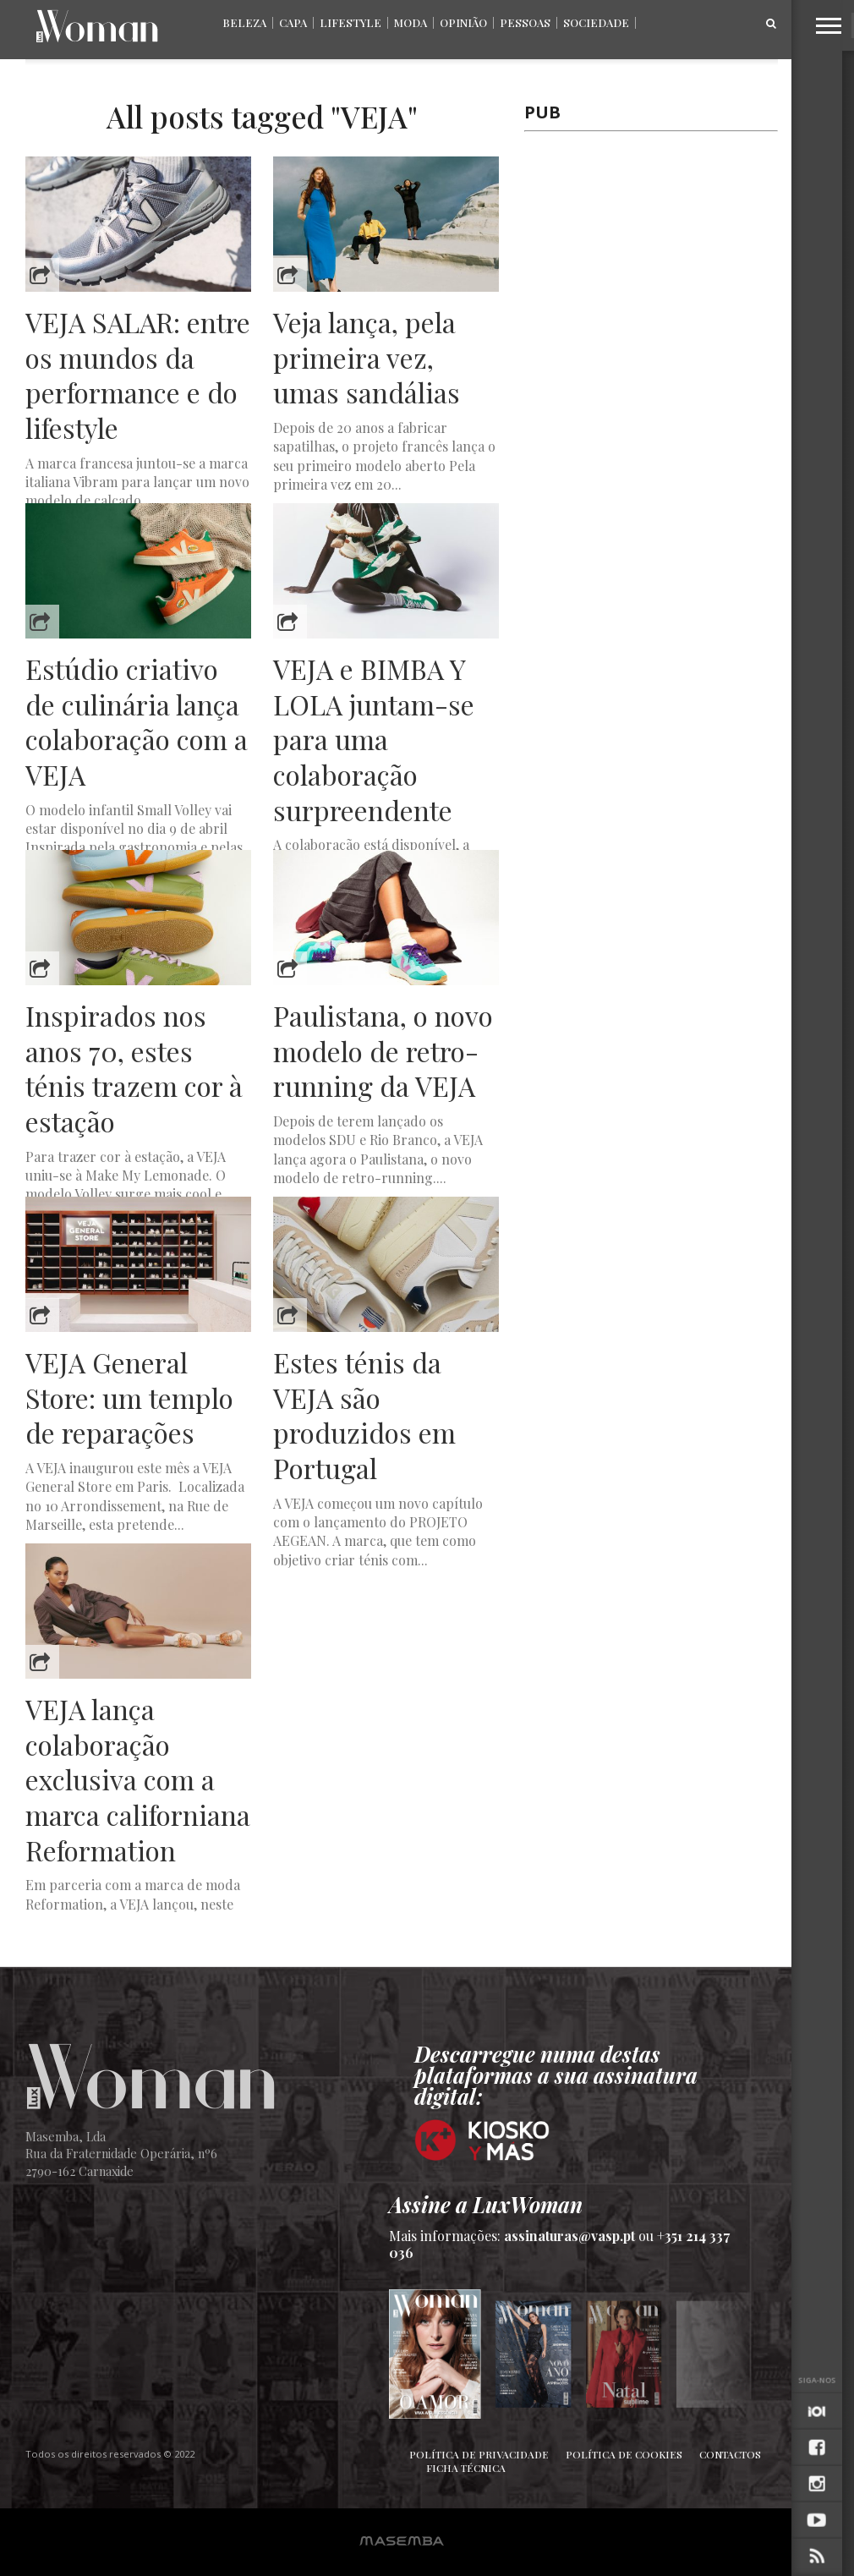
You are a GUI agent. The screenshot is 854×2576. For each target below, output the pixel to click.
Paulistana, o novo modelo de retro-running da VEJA (383, 1051)
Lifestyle (350, 22)
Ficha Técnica (466, 2468)
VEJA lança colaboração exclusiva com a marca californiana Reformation (137, 1779)
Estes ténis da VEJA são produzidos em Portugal (364, 1415)
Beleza (244, 22)
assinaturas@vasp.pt (569, 2235)
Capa (293, 22)
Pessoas (525, 22)
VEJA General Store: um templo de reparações (129, 1397)
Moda (410, 22)
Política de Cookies (624, 2454)
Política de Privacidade (479, 2454)
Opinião (463, 22)
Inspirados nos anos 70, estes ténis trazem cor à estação (134, 1068)
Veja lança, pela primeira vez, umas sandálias (366, 357)
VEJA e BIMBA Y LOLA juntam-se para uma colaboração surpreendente (373, 739)
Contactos (730, 2454)
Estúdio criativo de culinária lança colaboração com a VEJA (136, 721)
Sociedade (596, 22)
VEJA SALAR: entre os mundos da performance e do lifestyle (137, 374)
